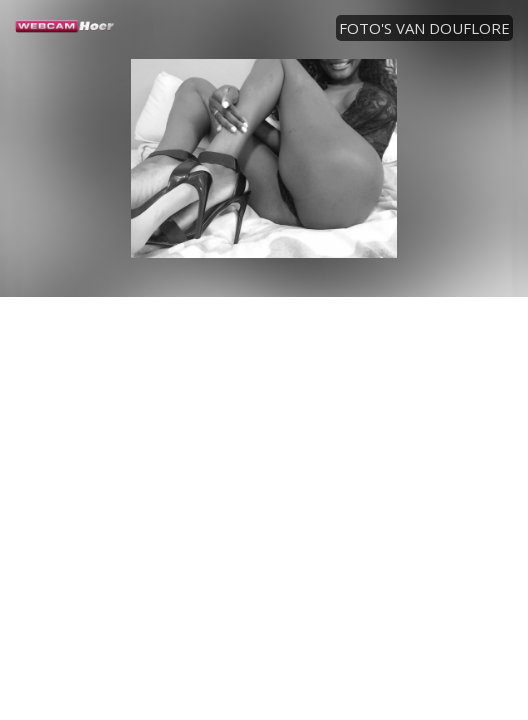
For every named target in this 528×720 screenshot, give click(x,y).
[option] (264, 158)
